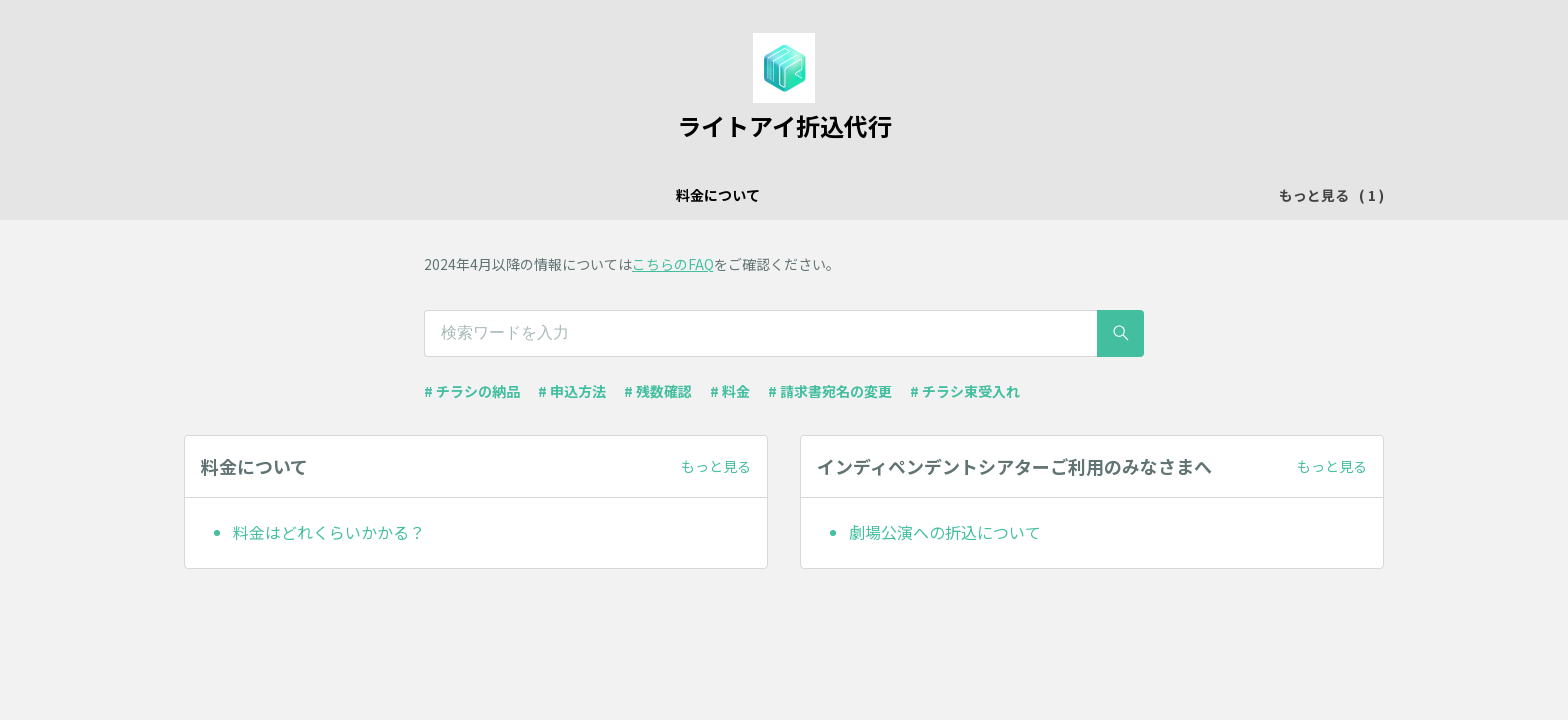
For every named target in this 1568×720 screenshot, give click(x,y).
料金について (603, 195)
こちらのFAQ (673, 264)
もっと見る (716, 466)
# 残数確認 (658, 391)
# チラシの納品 (472, 391)
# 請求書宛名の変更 (830, 391)
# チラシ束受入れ (965, 391)
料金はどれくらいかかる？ (329, 532)
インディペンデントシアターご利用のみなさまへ (826, 195)
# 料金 (730, 391)
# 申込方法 (572, 391)
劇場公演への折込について (945, 532)
